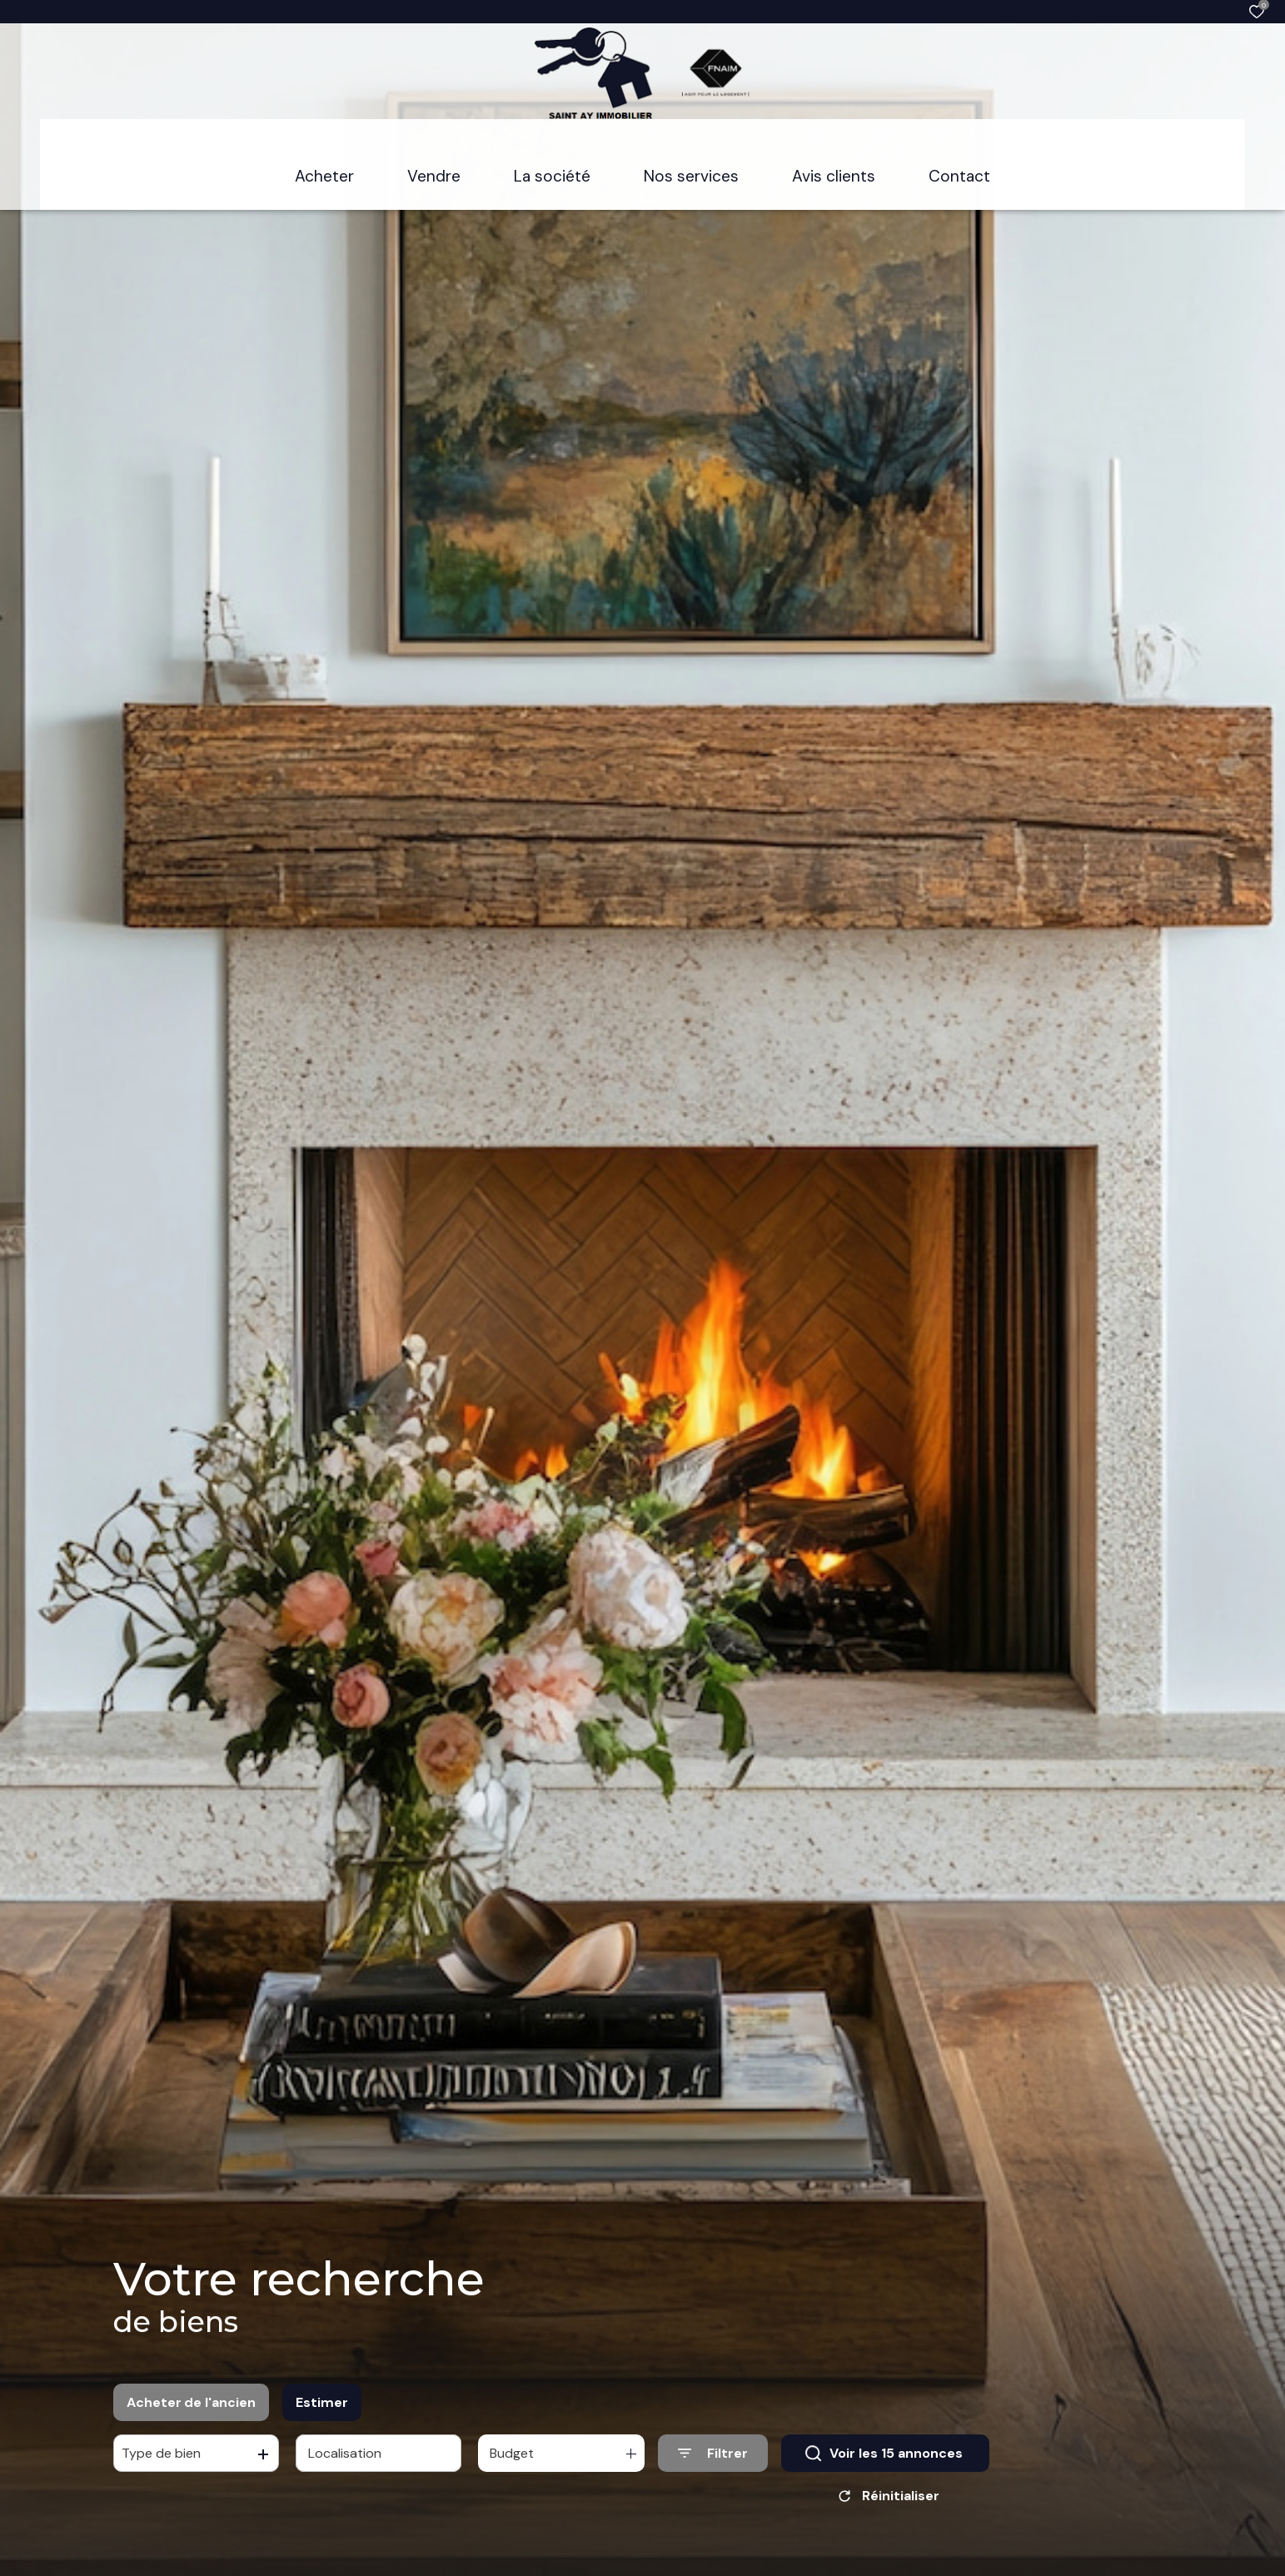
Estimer (322, 2407)
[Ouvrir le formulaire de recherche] (713, 2459)
